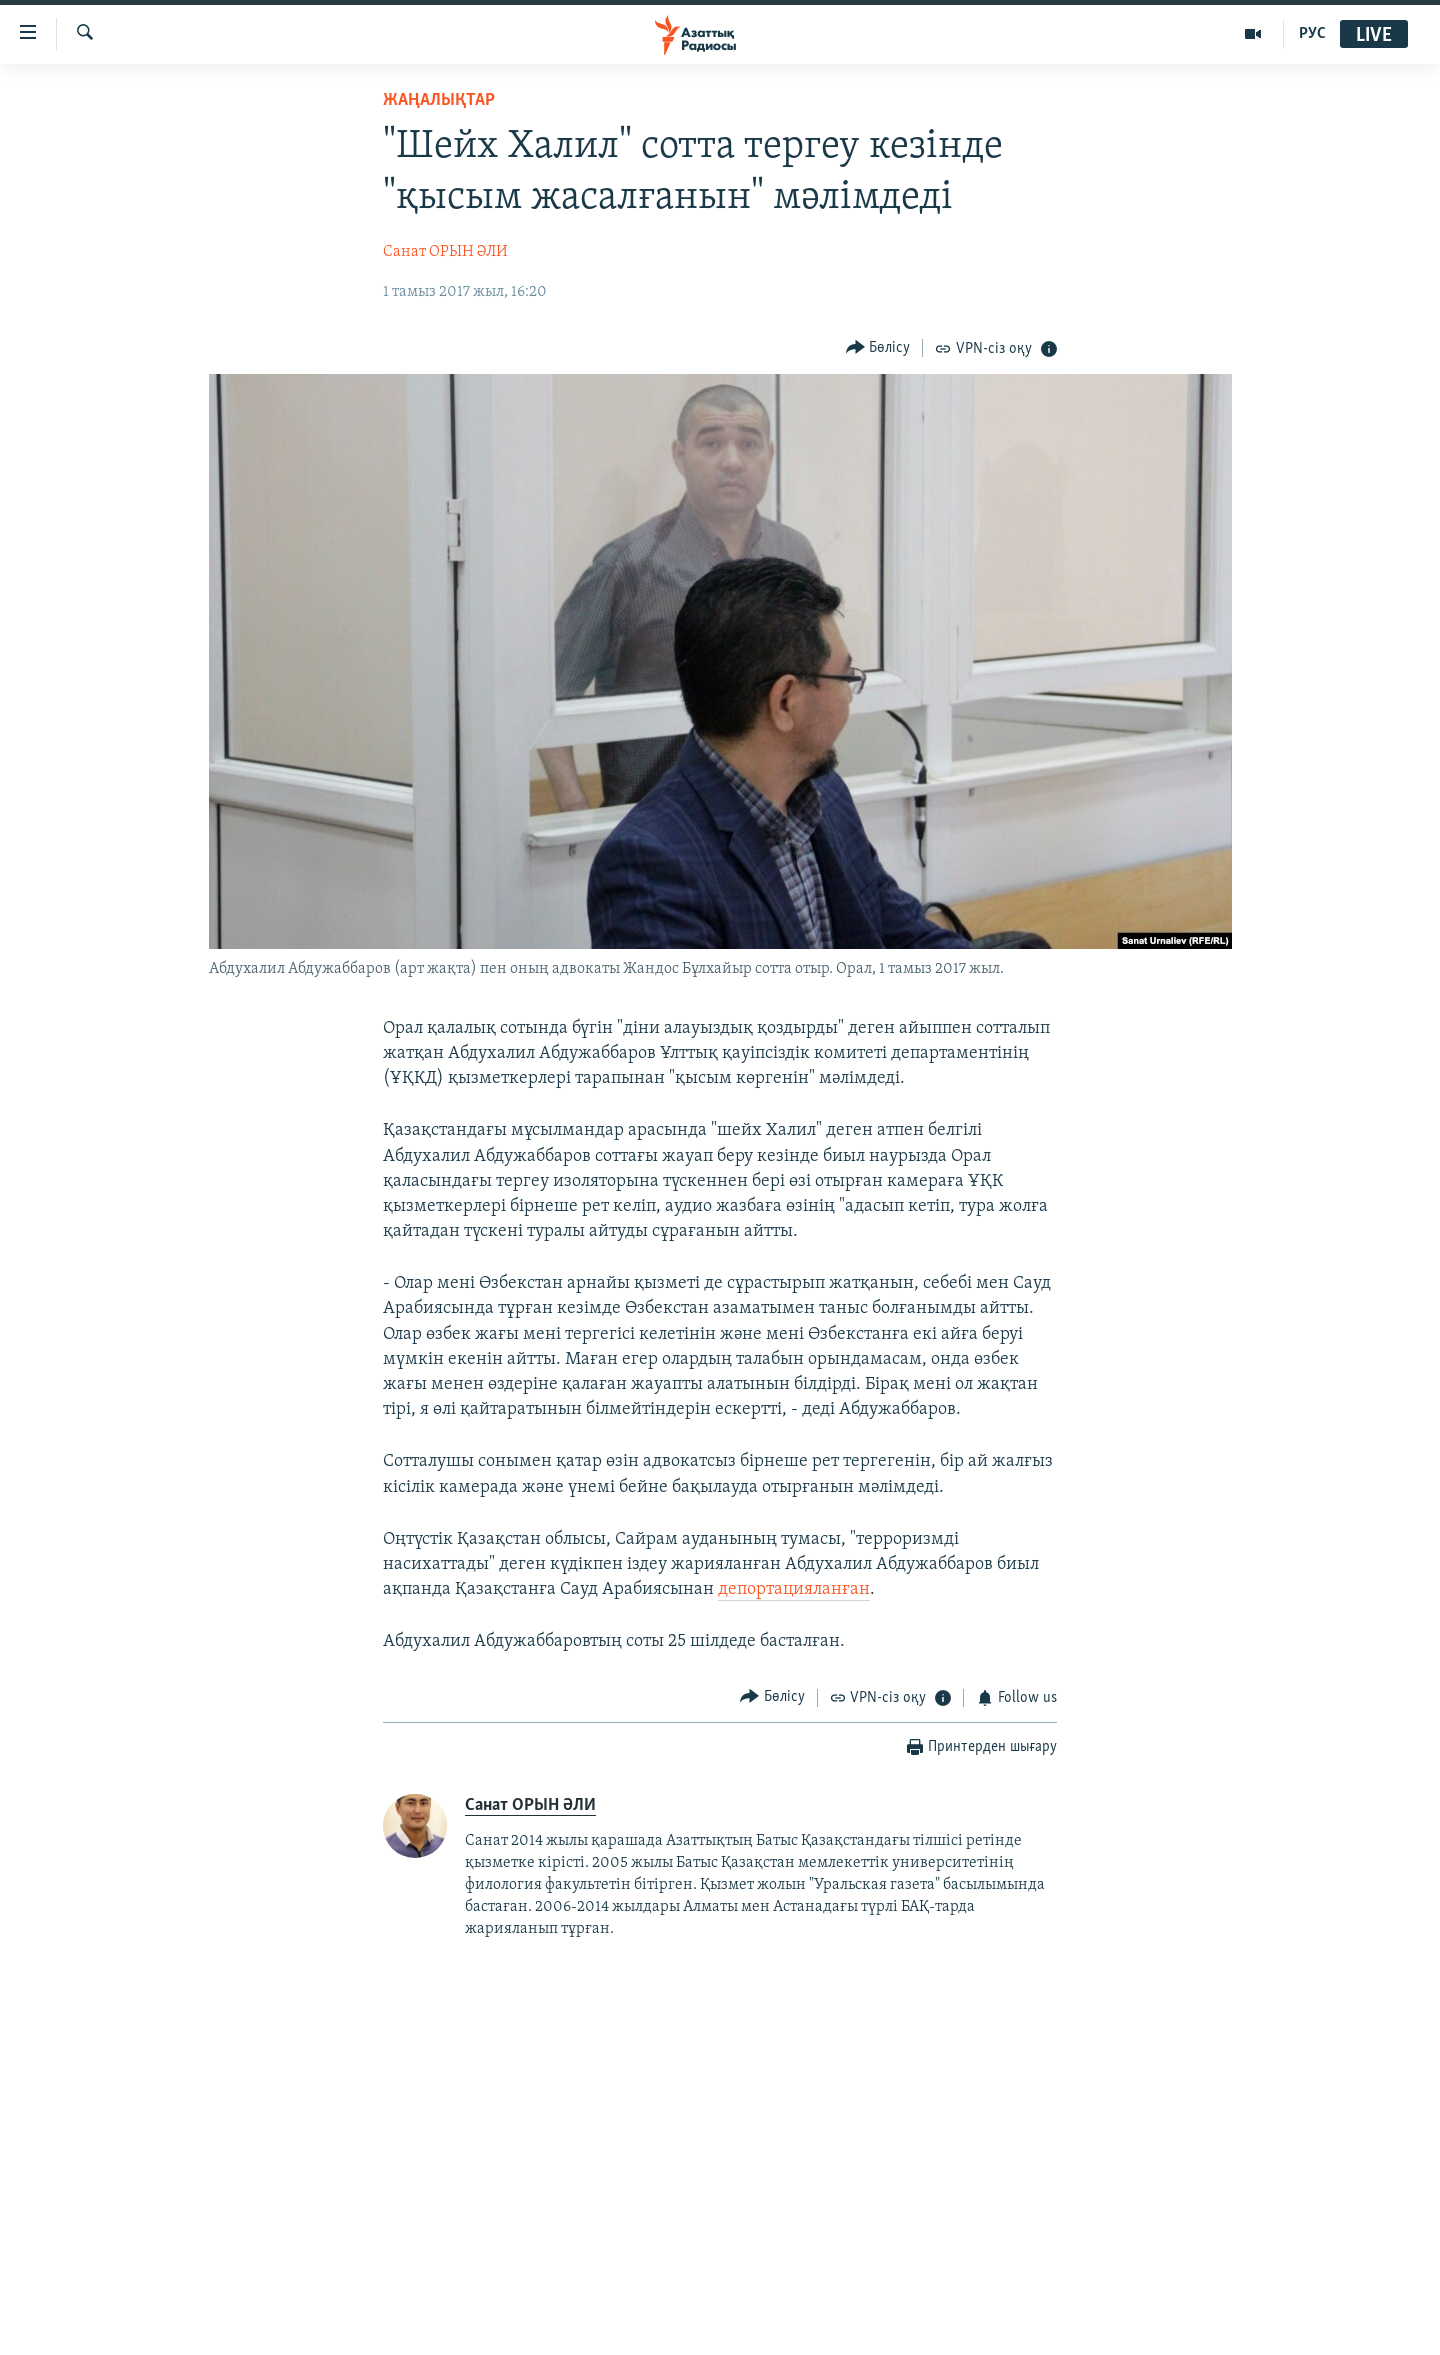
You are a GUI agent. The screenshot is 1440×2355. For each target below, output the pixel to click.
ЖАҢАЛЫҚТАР (439, 100)
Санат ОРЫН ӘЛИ (445, 252)
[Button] (878, 347)
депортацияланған (794, 1589)
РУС (1312, 34)
